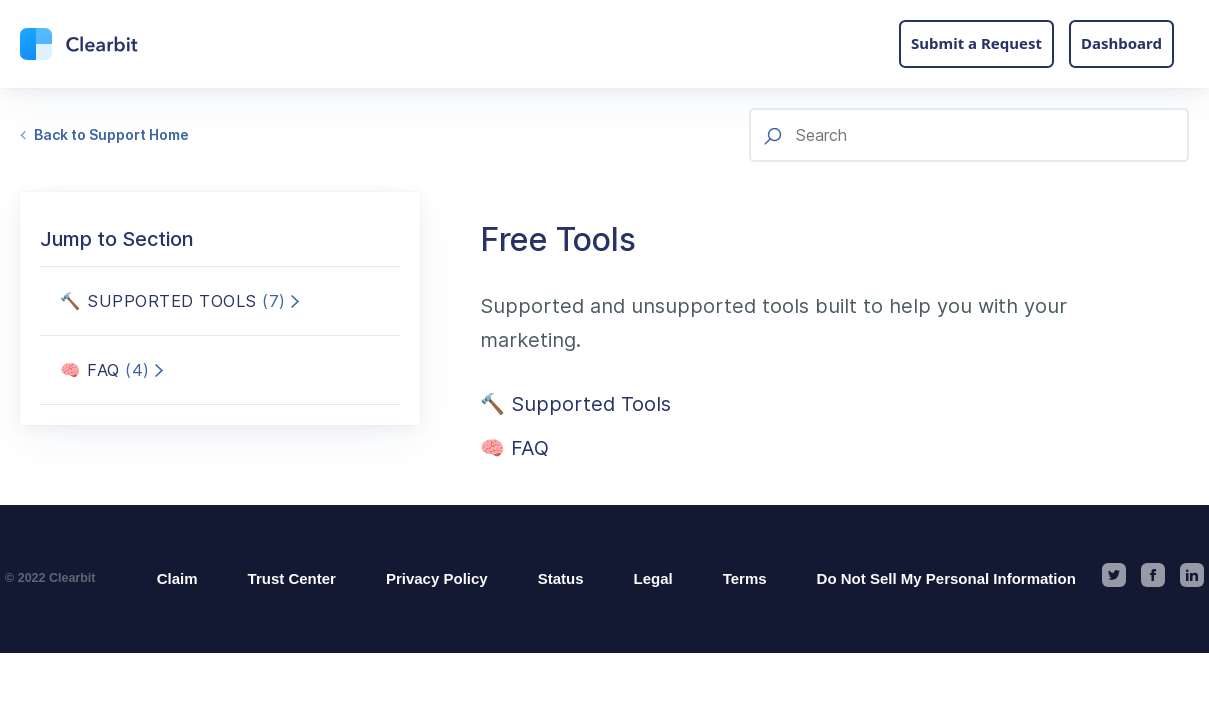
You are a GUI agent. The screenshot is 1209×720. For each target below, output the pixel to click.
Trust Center (292, 578)
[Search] (969, 135)
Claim (177, 578)
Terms (745, 578)
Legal (653, 578)
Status (561, 578)
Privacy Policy (437, 578)
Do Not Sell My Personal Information (946, 578)
